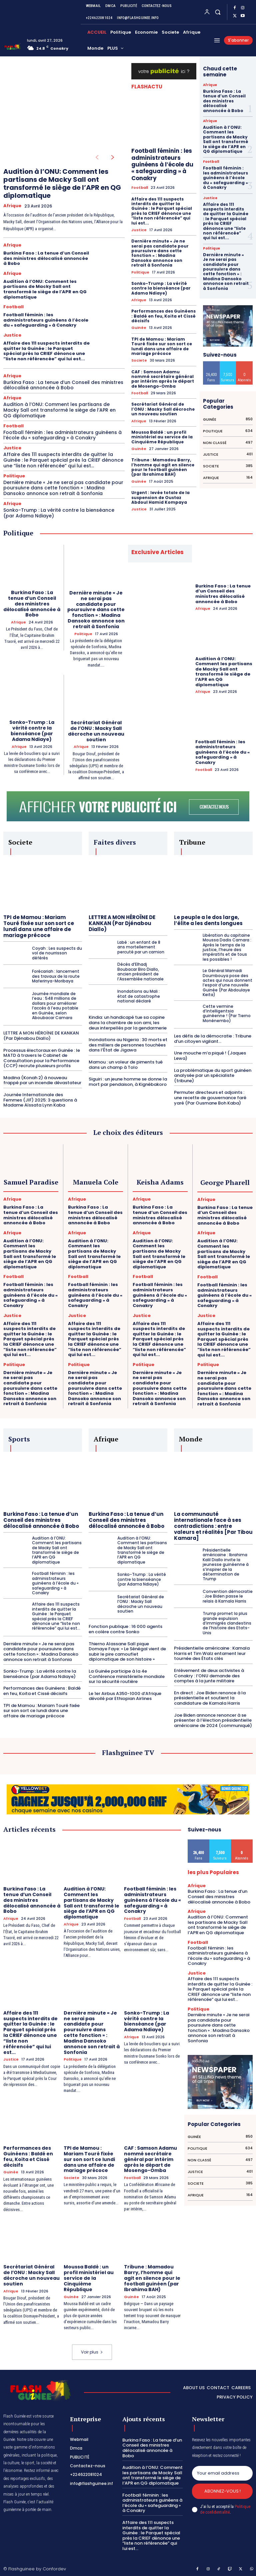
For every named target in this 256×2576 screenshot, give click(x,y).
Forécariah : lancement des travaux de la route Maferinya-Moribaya (56, 976)
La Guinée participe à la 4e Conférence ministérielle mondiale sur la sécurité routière (127, 1676)
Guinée (138, 328)
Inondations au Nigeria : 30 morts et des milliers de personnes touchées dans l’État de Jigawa (128, 1044)
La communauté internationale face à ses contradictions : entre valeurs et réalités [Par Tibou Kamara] (213, 1525)
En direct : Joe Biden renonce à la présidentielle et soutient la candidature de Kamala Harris (210, 1697)
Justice (12, 335)
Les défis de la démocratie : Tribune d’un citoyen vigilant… (212, 1038)
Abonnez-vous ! (222, 2491)
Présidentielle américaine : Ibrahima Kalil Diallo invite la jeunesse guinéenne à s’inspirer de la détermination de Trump (226, 1564)
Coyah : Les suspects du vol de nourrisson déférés (57, 952)
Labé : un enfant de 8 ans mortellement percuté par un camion (140, 946)
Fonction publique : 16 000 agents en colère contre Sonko (125, 1629)
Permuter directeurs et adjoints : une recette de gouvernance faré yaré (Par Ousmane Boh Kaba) (210, 1097)
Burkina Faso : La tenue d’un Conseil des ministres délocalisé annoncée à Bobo (46, 258)
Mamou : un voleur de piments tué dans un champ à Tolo (126, 1064)
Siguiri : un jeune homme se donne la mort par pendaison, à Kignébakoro (128, 1082)
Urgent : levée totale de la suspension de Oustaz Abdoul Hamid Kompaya (160, 497)
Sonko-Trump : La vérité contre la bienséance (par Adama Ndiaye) (58, 513)
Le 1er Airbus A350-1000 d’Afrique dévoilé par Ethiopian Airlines (125, 1695)
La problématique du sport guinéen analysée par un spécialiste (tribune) (212, 1075)
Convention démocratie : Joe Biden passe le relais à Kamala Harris (228, 1595)
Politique (14, 475)
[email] (222, 2472)
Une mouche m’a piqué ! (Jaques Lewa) (210, 1055)
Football (13, 307)
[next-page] (113, 157)
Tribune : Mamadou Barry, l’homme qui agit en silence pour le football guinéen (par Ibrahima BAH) (162, 467)
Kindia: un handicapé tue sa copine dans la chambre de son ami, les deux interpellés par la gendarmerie (128, 1022)
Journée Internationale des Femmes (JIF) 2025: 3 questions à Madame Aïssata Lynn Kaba (40, 1099)
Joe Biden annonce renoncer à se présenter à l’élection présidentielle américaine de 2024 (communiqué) (213, 1719)
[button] (218, 12)
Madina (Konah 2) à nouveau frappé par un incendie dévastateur (42, 1080)
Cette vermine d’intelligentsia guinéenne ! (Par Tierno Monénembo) (227, 1013)
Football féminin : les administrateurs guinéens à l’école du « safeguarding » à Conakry (45, 320)
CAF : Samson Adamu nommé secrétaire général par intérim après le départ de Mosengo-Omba (162, 379)
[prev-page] (97, 157)
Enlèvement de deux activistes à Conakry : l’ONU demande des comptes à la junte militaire (209, 1675)
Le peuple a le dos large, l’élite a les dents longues (208, 919)
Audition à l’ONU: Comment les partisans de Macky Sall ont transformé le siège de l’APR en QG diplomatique (62, 183)
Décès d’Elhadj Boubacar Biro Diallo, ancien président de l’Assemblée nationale (140, 971)
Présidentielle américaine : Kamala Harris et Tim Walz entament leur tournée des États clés (212, 1653)
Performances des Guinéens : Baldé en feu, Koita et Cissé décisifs (163, 316)
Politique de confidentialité (225, 2509)
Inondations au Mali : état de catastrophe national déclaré (138, 995)
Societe (139, 360)
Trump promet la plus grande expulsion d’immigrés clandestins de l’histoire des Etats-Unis (227, 1622)
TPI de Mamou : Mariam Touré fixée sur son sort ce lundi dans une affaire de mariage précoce (161, 346)
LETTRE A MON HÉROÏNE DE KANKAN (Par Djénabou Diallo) (41, 1035)
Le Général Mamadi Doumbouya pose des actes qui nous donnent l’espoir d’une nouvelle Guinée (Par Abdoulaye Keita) (227, 982)
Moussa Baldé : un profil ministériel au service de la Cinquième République (162, 436)
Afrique (12, 205)
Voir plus (92, 2351)
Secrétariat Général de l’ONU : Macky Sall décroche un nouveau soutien (163, 409)
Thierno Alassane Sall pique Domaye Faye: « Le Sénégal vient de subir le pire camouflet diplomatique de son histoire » (127, 1651)
